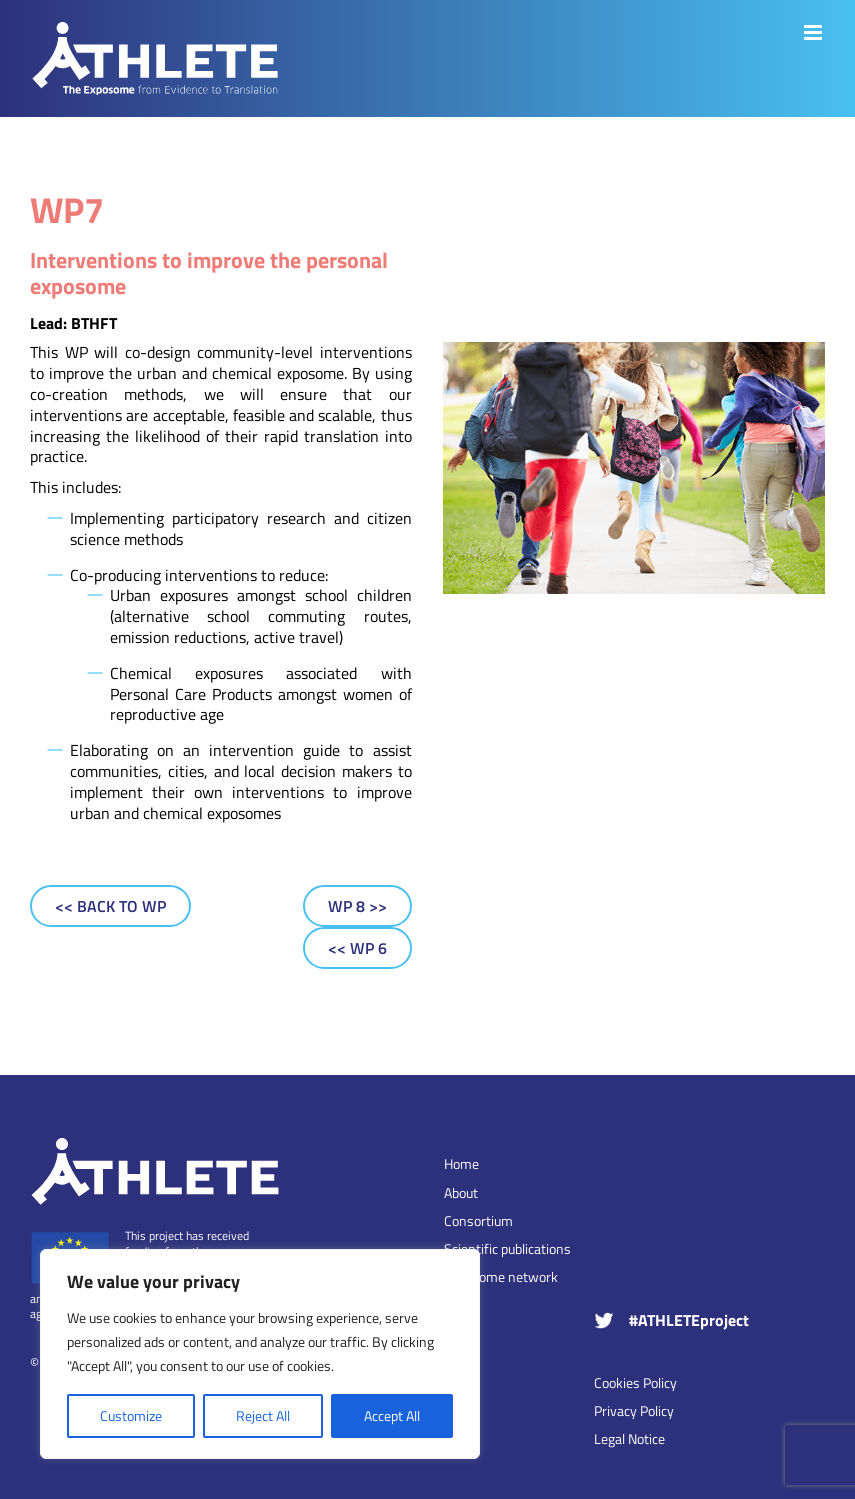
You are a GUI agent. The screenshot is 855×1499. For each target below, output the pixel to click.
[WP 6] (357, 948)
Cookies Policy (635, 1382)
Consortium (478, 1221)
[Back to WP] (110, 906)
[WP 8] (357, 906)
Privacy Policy (634, 1410)
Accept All (392, 1415)
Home (461, 1164)
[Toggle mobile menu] (814, 32)
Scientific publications (507, 1249)
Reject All (263, 1415)
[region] (260, 1354)
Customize (131, 1415)
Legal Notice (629, 1438)
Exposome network (501, 1277)
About (461, 1193)
